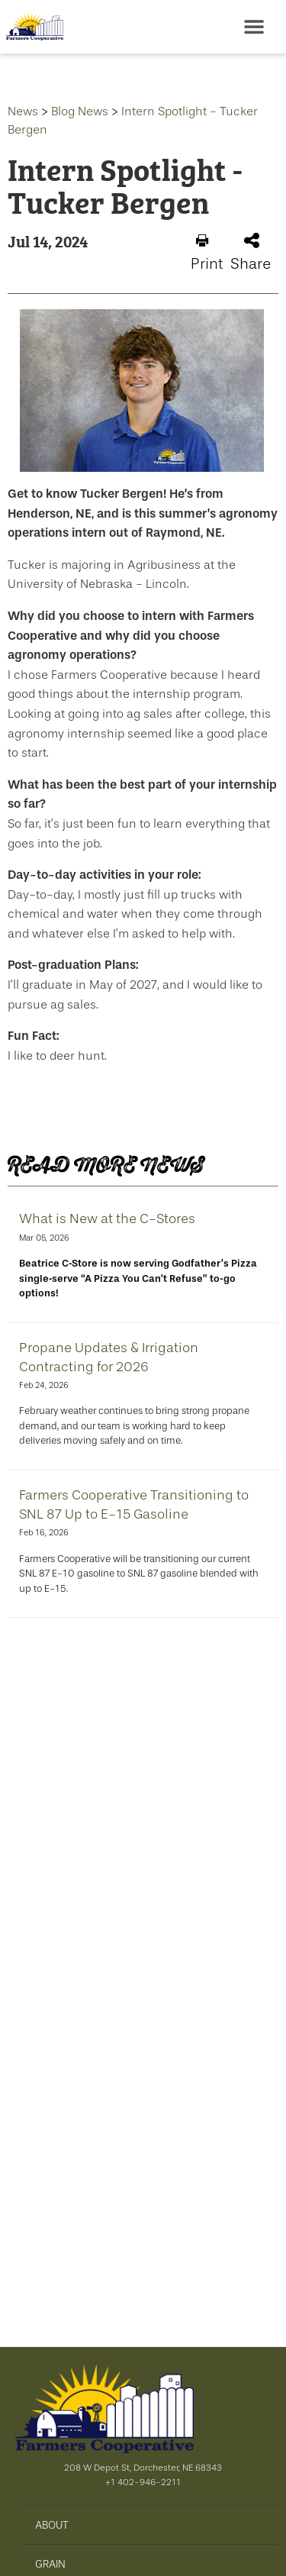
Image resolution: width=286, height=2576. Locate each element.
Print (207, 253)
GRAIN (50, 2564)
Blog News (79, 111)
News (23, 111)
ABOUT (52, 2525)
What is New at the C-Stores (107, 1218)
